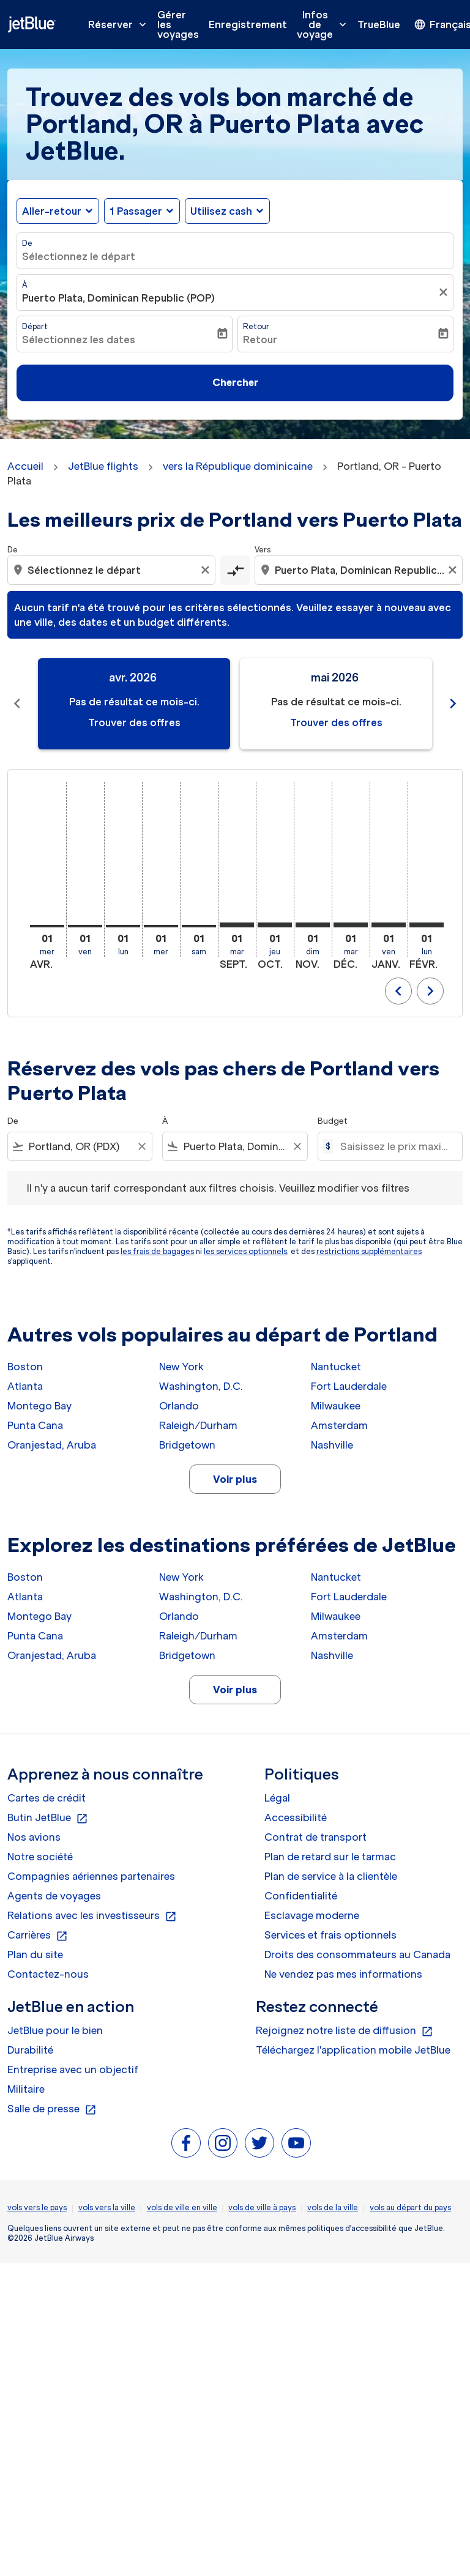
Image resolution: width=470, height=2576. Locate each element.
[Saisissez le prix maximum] (395, 1146)
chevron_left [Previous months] (17, 703)
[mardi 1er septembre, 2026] (237, 924)
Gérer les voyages (178, 24)
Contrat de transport (315, 1837)
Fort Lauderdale (349, 1386)
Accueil (25, 466)
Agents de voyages (54, 1896)
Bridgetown (187, 1445)
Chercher (235, 382)
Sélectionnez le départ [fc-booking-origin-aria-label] (78, 256)
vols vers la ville (106, 2207)
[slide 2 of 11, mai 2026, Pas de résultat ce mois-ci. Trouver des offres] (336, 703)
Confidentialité (300, 1896)
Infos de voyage (324, 24)
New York (181, 1366)
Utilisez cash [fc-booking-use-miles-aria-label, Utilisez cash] (221, 211)
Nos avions (34, 1837)
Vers (262, 549)
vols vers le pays (37, 2207)
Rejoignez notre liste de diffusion (344, 2031)
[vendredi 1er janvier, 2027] (388, 924)
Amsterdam (339, 1425)
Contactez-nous (48, 1974)
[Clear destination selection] (454, 570)
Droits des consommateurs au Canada (357, 1954)
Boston (25, 1366)
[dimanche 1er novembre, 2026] (313, 924)
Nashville (332, 1445)
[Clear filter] (141, 1146)
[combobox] (113, 570)
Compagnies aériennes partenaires (91, 1876)
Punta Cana (35, 1425)
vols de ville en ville (182, 2207)
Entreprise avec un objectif (72, 2069)
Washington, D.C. (201, 1386)
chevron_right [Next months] (453, 703)
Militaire (26, 2089)
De (27, 243)
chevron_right (430, 991)
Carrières (37, 1935)
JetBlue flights (103, 466)
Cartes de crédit (46, 1798)
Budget (333, 1121)
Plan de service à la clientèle (330, 1876)
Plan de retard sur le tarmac (330, 1856)
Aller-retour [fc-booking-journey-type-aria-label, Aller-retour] (51, 211)
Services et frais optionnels (330, 1935)
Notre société (40, 1856)
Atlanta (25, 1386)
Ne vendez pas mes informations (343, 1974)
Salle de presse (52, 2109)
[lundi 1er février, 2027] (426, 924)
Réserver (120, 24)
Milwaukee (335, 1406)
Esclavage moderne (311, 1915)
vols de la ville (332, 2207)
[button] (142, 211)
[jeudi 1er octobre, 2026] (275, 924)
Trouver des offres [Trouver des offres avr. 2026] (134, 722)
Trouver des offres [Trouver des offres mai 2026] (336, 722)
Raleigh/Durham (198, 1425)
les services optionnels (245, 1251)
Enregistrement (248, 24)
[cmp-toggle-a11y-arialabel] (235, 570)
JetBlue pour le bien (55, 2030)
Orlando (179, 1406)
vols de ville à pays (262, 2207)
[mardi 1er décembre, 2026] (351, 924)
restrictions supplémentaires (369, 1251)
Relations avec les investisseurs (92, 1916)
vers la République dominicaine (238, 466)
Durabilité (30, 2050)
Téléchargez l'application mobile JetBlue (353, 2050)
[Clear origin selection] (207, 570)
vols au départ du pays (410, 2207)
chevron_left (398, 991)
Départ (35, 326)
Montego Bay (39, 1406)
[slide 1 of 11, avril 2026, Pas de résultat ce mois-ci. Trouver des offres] (134, 703)
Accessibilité (295, 1817)
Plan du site (35, 1954)
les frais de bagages (157, 1251)
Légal (277, 1798)
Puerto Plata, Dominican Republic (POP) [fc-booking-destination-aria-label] (118, 298)
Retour (256, 326)
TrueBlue (378, 24)
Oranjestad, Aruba (51, 1445)
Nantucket (336, 1366)
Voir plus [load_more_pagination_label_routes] (235, 1479)
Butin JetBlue (47, 1818)
